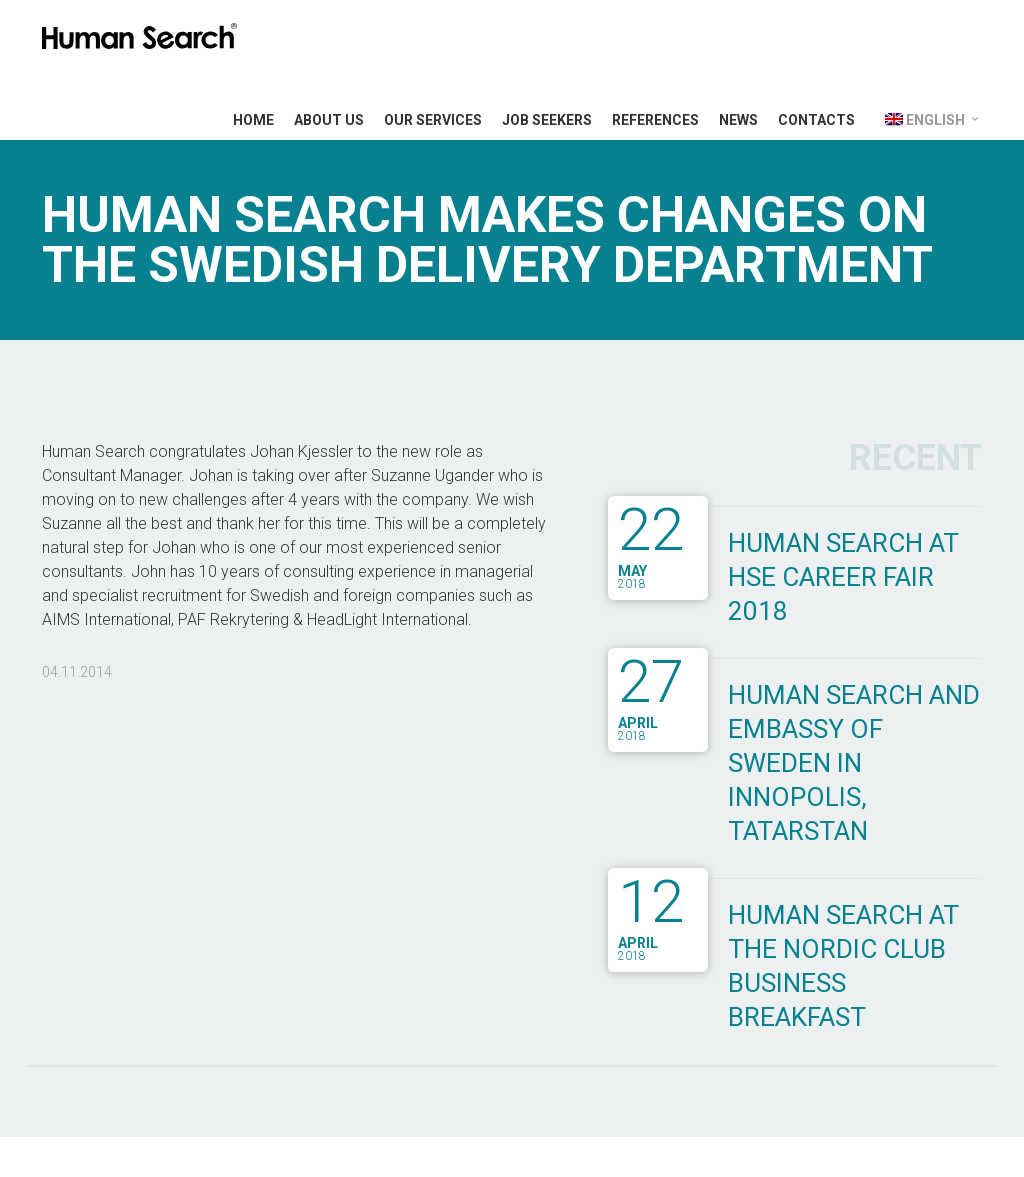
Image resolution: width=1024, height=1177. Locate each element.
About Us (329, 120)
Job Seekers (547, 120)
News (738, 120)
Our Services (433, 120)
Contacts (816, 120)
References (655, 120)
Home (253, 120)
